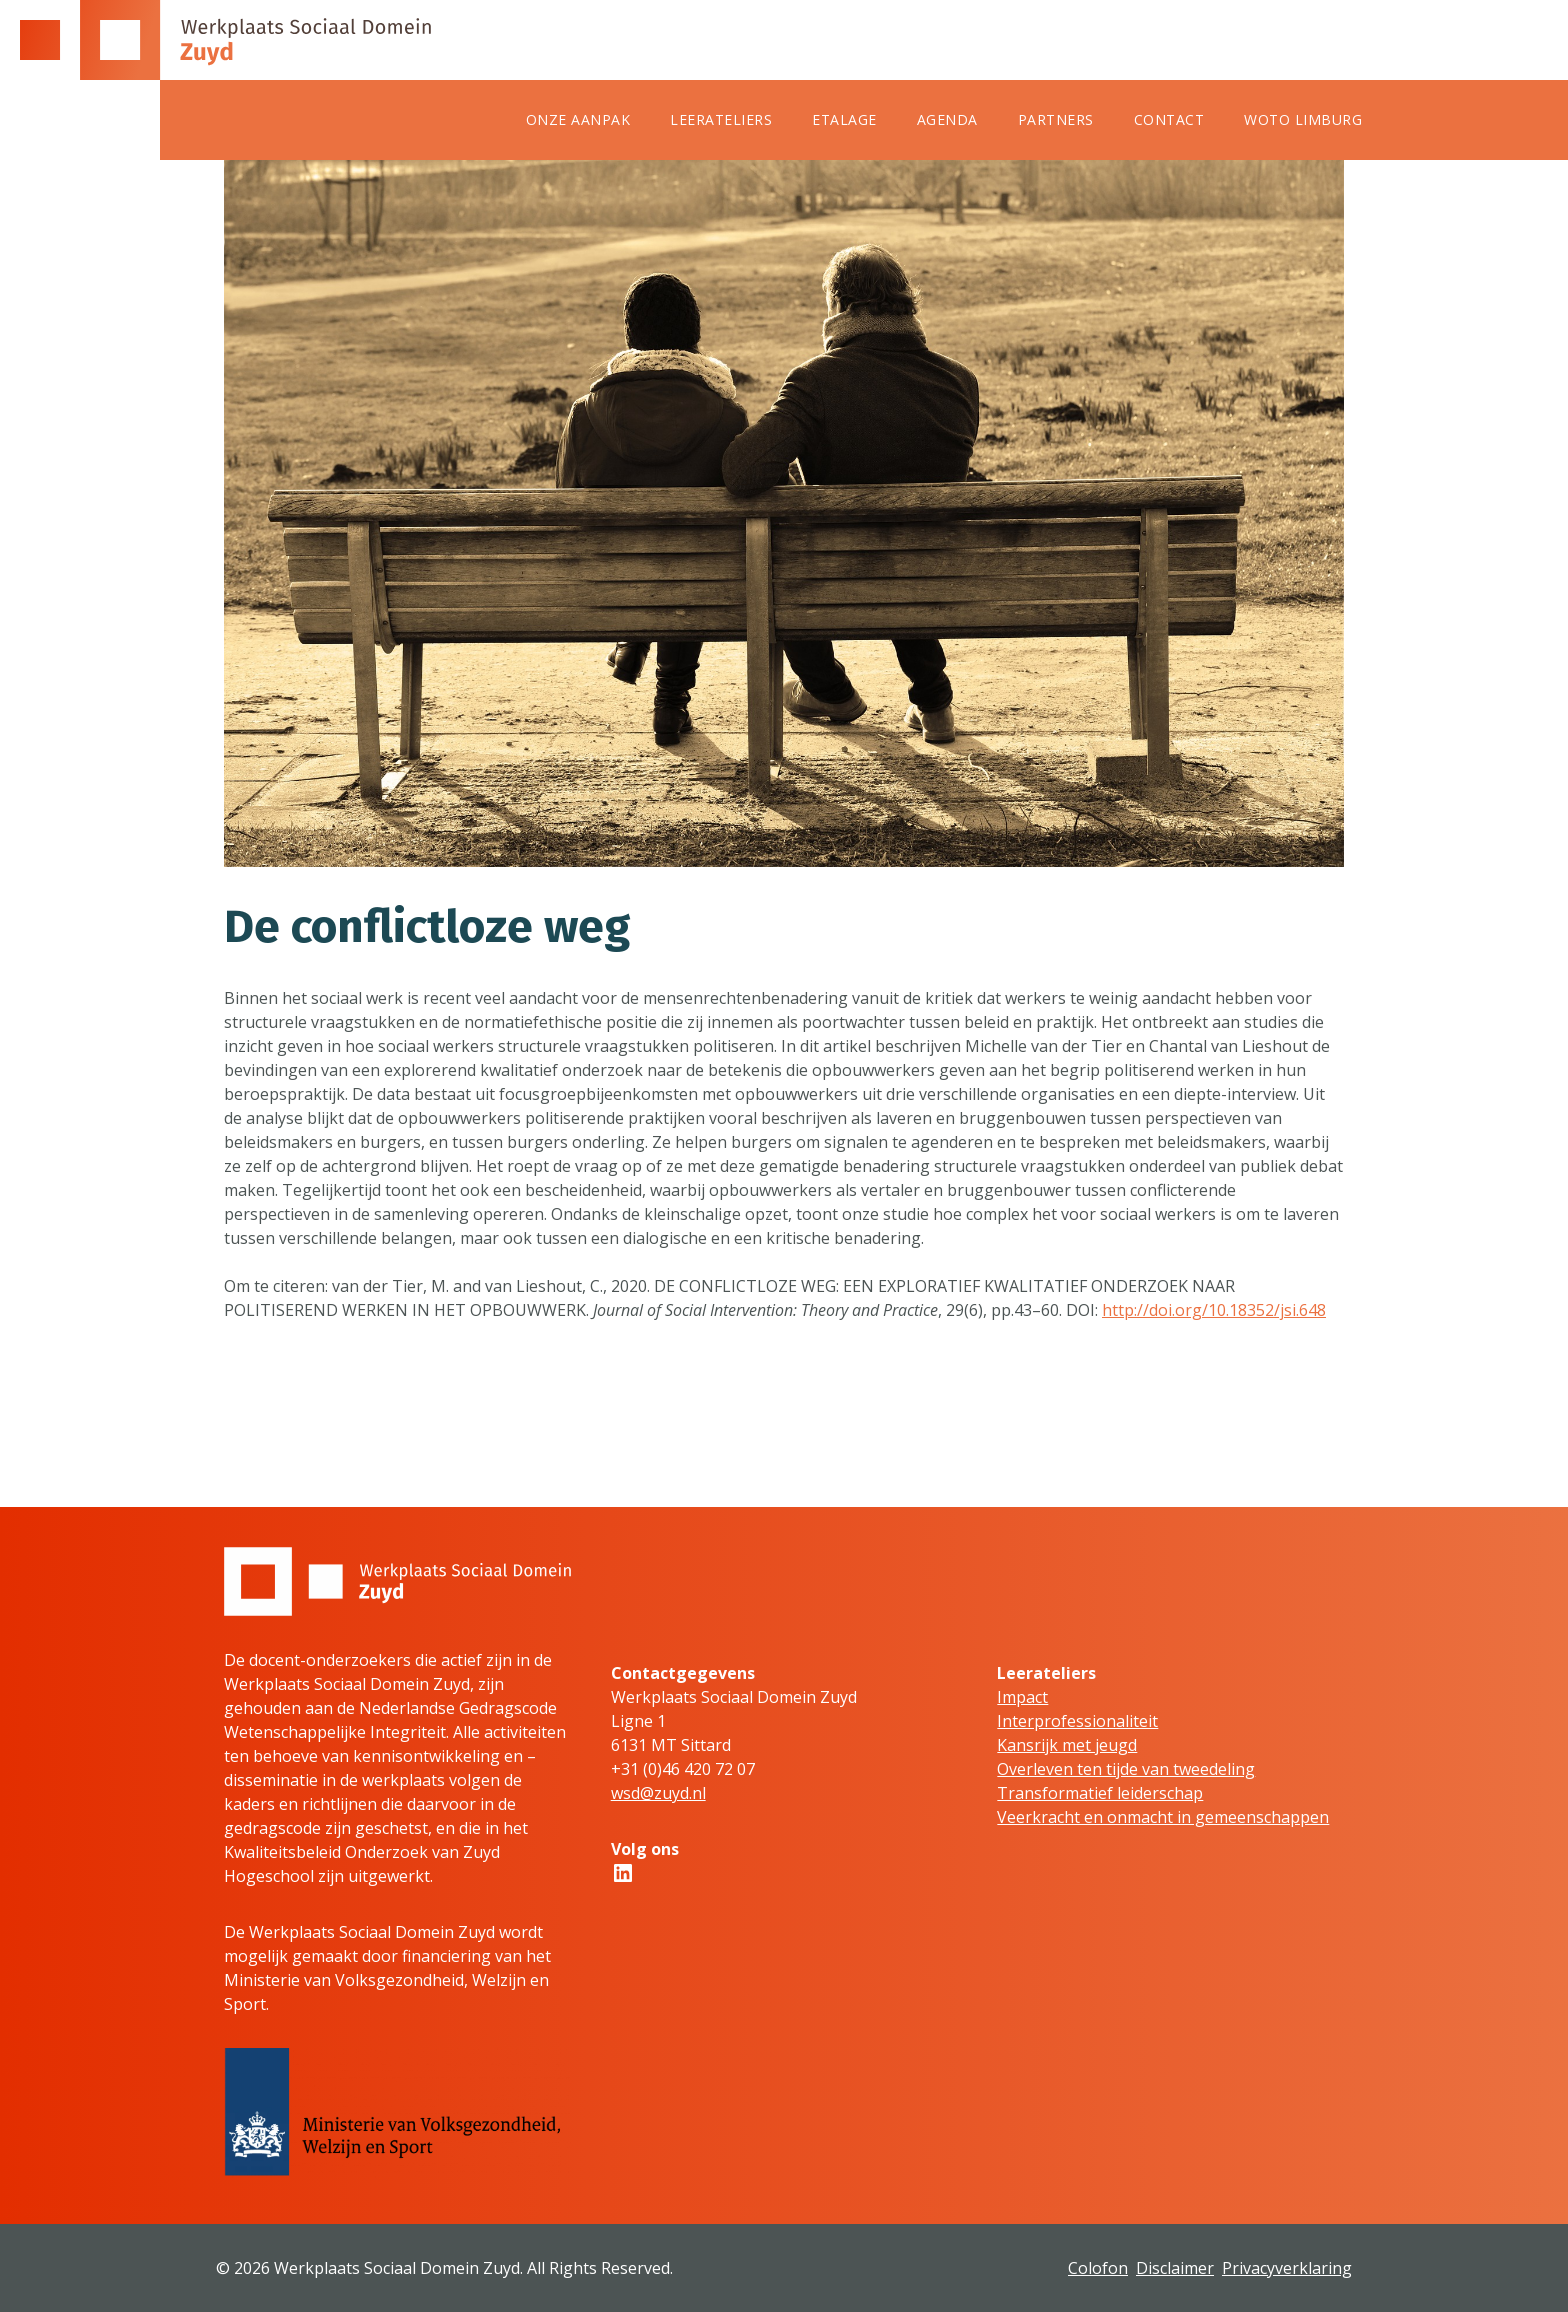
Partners (1056, 119)
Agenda (947, 119)
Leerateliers (721, 119)
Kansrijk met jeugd (1067, 1745)
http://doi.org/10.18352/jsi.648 (1214, 1310)
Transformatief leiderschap (1100, 1793)
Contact (1169, 119)
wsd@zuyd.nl (658, 1793)
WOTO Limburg (1303, 119)
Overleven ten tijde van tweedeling (1126, 1769)
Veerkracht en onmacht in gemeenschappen (1163, 1817)
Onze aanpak (578, 119)
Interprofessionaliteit (1077, 1721)
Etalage (844, 119)
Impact (1022, 1697)
